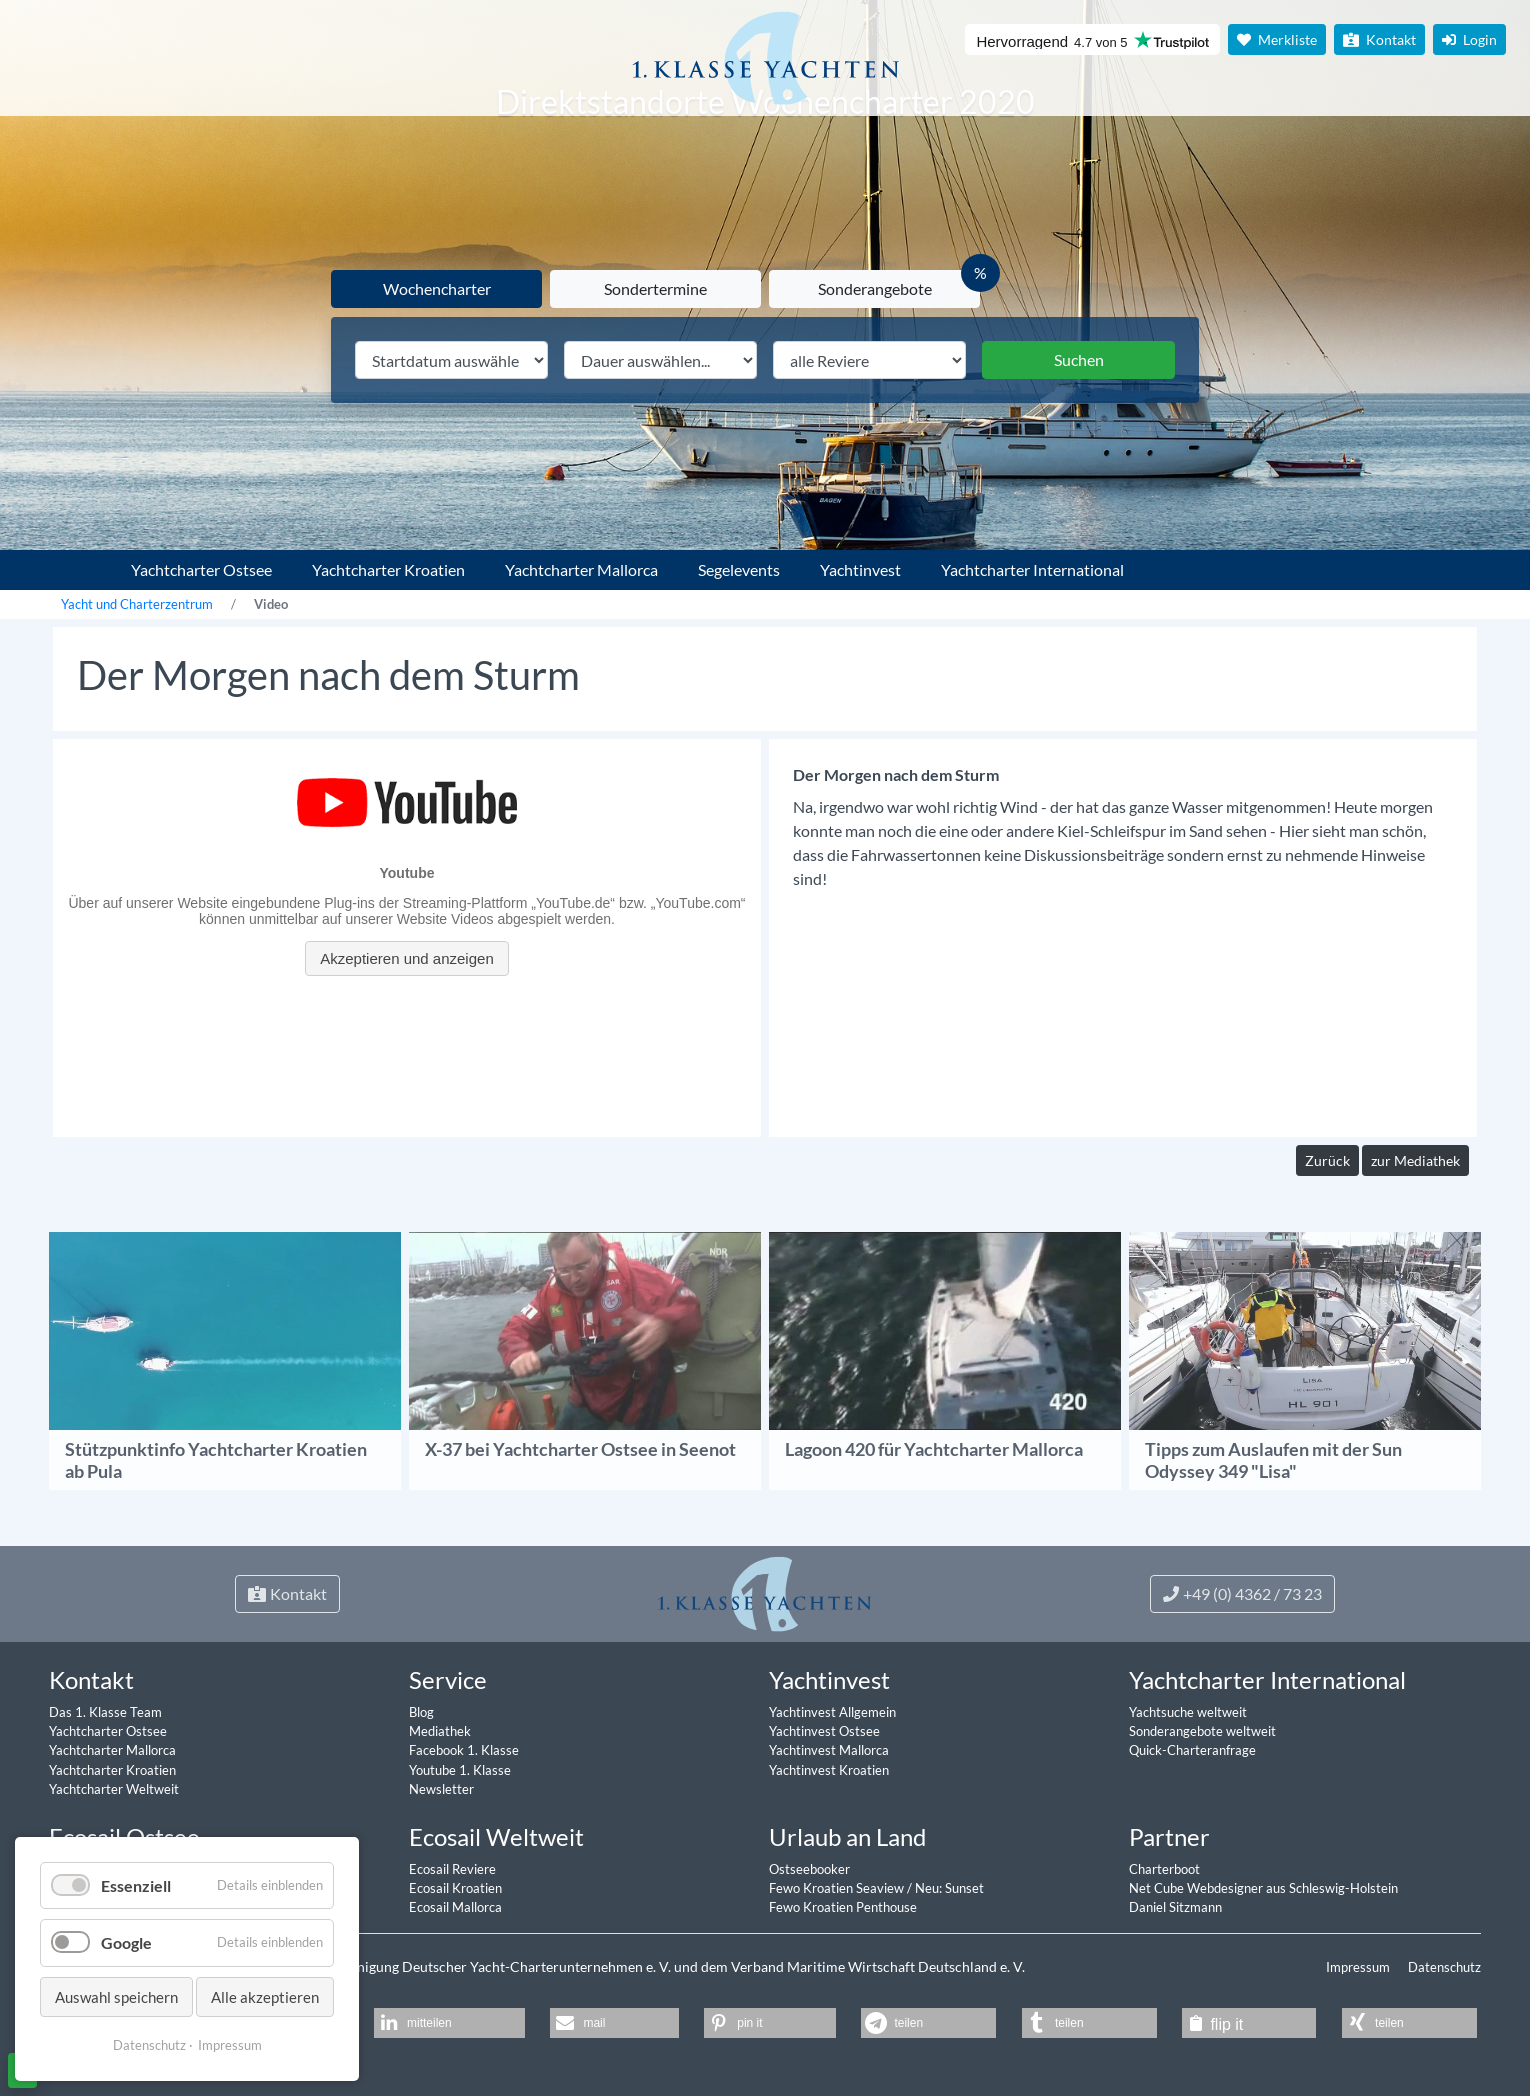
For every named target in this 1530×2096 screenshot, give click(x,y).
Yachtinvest (860, 569)
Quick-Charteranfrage (1192, 1750)
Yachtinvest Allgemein (832, 1712)
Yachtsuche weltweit (1188, 1712)
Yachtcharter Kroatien (388, 569)
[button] (449, 2023)
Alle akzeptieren (265, 1997)
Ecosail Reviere (452, 1869)
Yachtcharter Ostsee (201, 569)
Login (1469, 39)
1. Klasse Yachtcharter (73, 562)
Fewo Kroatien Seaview (838, 1888)
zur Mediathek (1415, 1160)
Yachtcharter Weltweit (114, 1789)
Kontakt (1379, 39)
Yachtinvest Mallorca (829, 1750)
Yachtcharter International (1032, 569)
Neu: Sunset (949, 1888)
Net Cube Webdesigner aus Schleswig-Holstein (1263, 1888)
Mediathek (440, 1731)
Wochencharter (437, 288)
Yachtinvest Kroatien (829, 1770)
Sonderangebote (875, 288)
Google (126, 1942)
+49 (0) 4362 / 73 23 (1242, 1593)
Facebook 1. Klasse (464, 1750)
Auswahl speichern (116, 1997)
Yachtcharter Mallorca (581, 569)
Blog (421, 1712)
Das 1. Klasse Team (105, 1712)
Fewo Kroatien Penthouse (843, 1907)
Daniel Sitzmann (1175, 1907)
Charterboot (1164, 1869)
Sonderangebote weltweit (1202, 1731)
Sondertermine (655, 288)
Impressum (1359, 1967)
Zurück (1327, 1160)
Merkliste (1277, 39)
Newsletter (441, 1789)
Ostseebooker (809, 1869)
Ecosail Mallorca (455, 1907)
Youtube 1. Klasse (460, 1770)
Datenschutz (1444, 1967)
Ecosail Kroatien (455, 1888)
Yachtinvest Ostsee (824, 1731)
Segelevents (739, 569)
